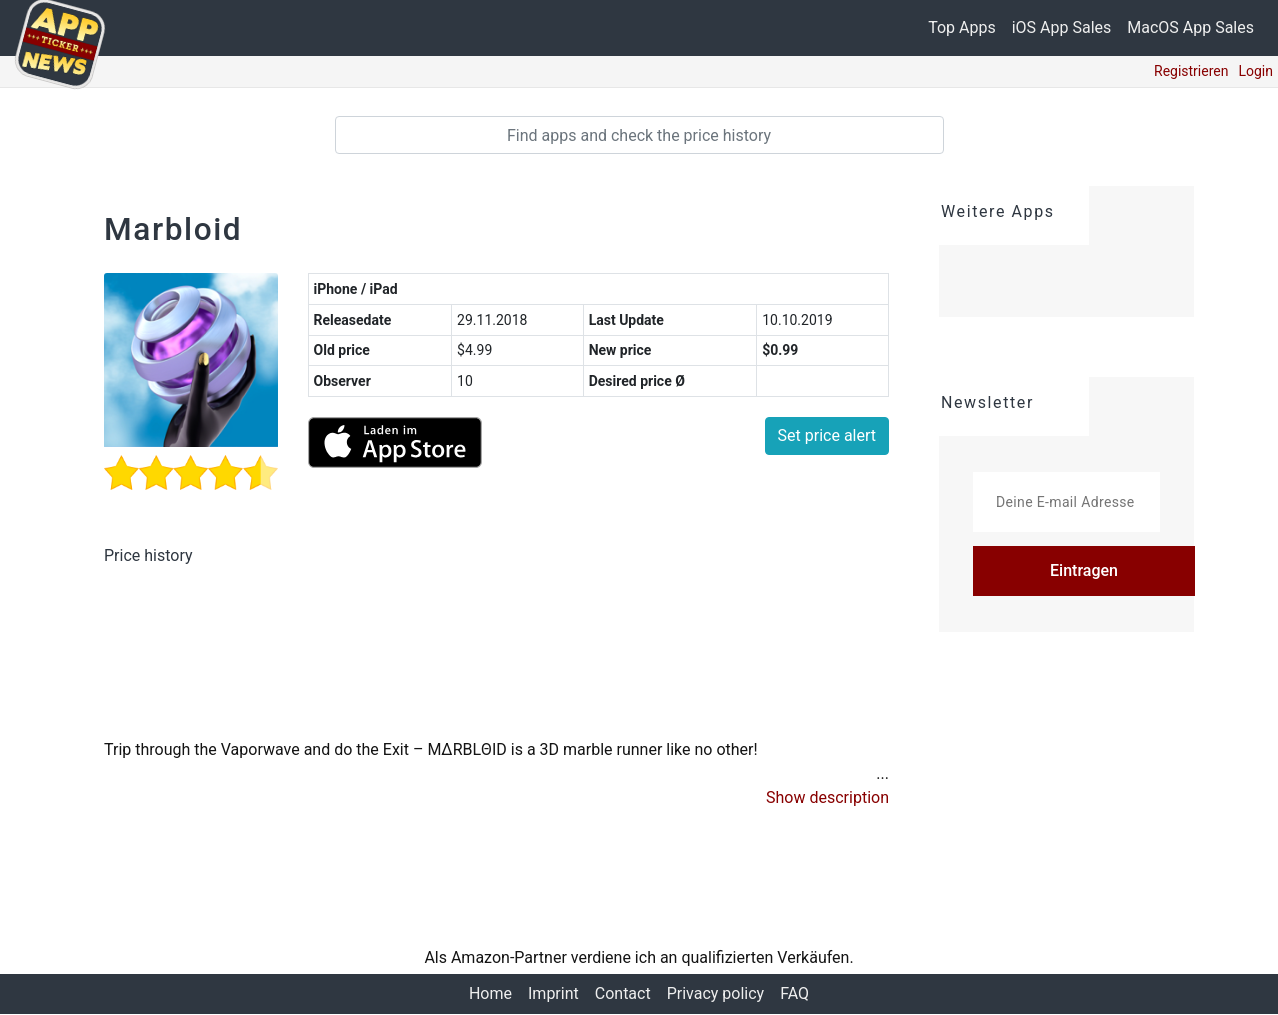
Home (490, 994)
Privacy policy (716, 994)
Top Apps (962, 27)
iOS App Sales (1062, 27)
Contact (623, 994)
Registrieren (1191, 71)
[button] (827, 799)
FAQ (794, 994)
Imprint (553, 994)
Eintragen (1084, 570)
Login (1255, 71)
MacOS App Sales (1190, 27)
